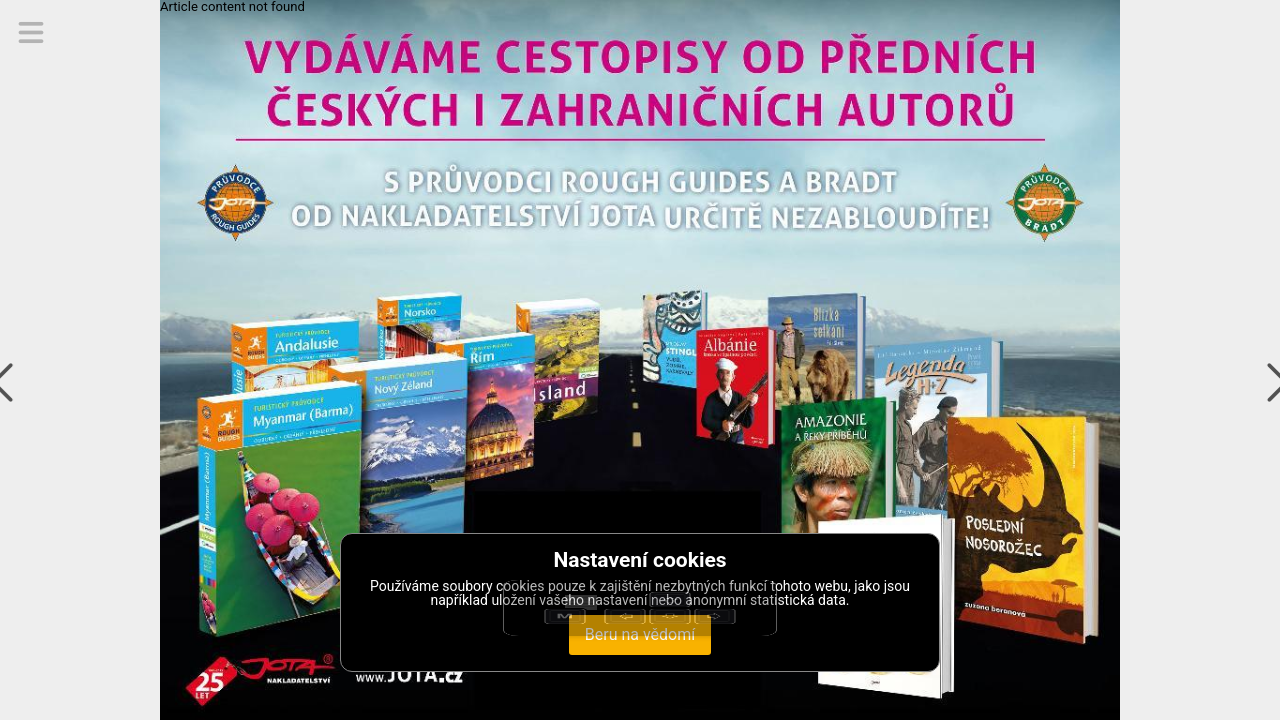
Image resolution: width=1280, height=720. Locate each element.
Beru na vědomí (640, 634)
